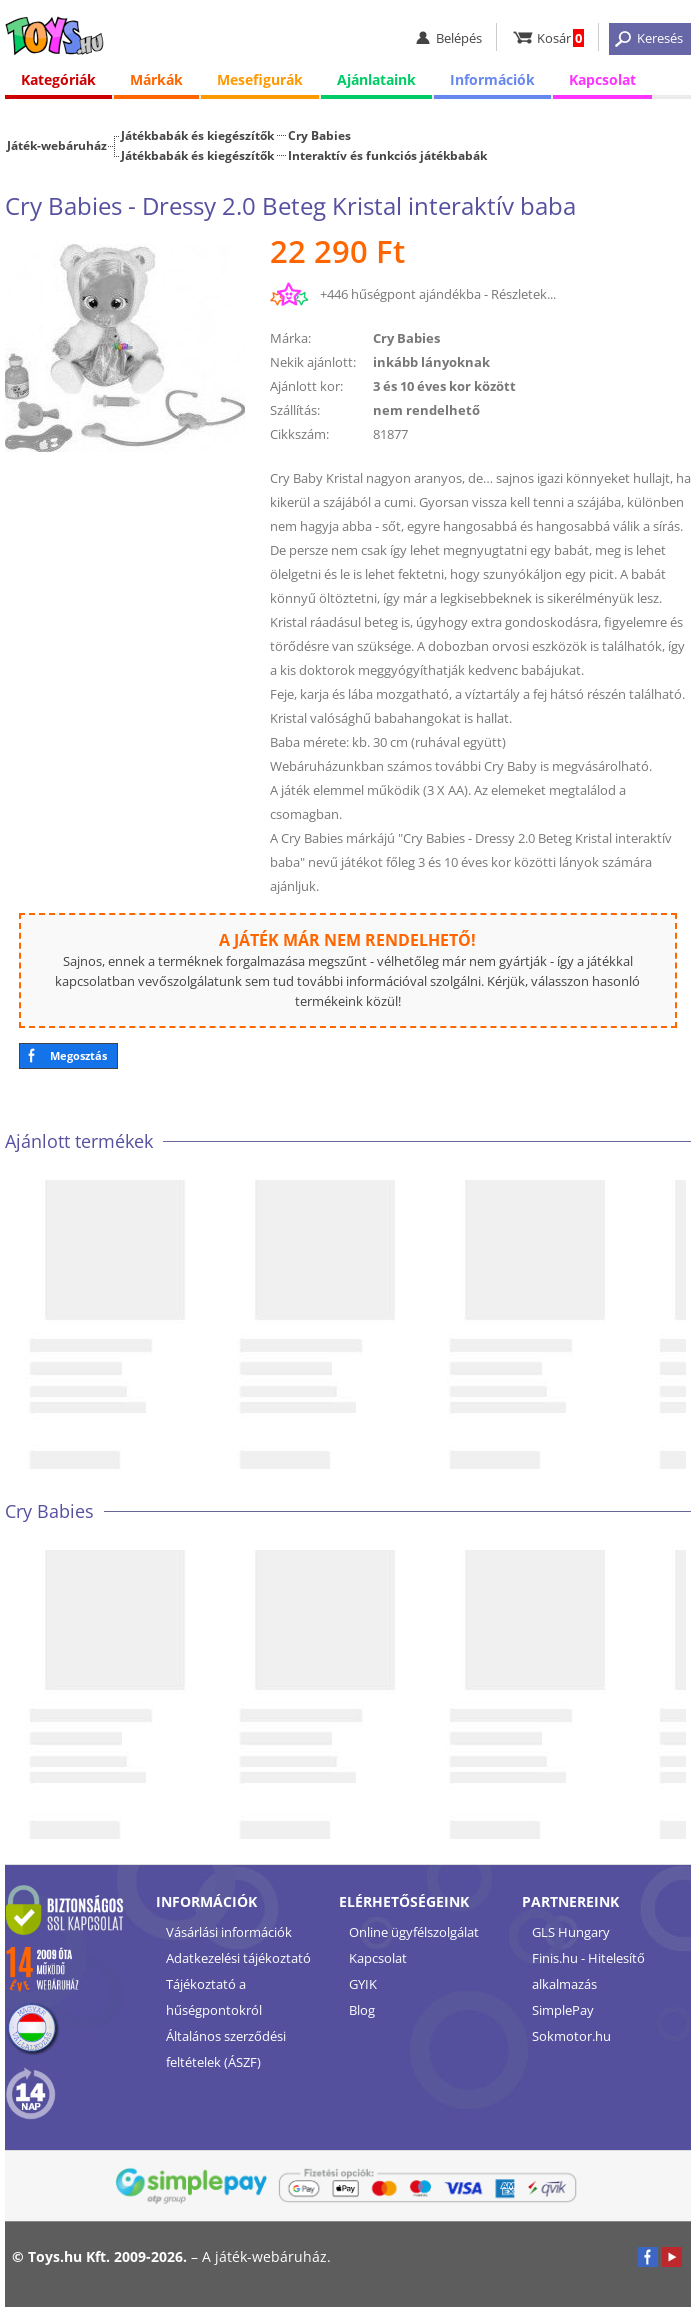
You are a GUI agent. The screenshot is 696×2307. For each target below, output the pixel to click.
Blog (362, 2010)
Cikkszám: (299, 434)
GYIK (363, 1984)
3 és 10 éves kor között (444, 386)
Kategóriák (58, 79)
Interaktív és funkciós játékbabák (387, 155)
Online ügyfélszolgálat (414, 1932)
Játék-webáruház (57, 145)
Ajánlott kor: (306, 386)
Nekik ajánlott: (313, 362)
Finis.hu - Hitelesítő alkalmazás (588, 1971)
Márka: (290, 338)
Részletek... (523, 294)
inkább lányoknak (431, 362)
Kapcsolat (602, 79)
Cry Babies (319, 135)
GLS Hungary (571, 1932)
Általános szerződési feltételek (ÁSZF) (226, 2049)
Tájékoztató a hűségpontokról (214, 1997)
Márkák (156, 79)
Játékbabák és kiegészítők (197, 135)
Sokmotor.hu (571, 2036)
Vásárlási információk (229, 1932)
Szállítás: (295, 410)
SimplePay (563, 2010)
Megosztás (78, 1055)
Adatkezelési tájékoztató (238, 1958)
